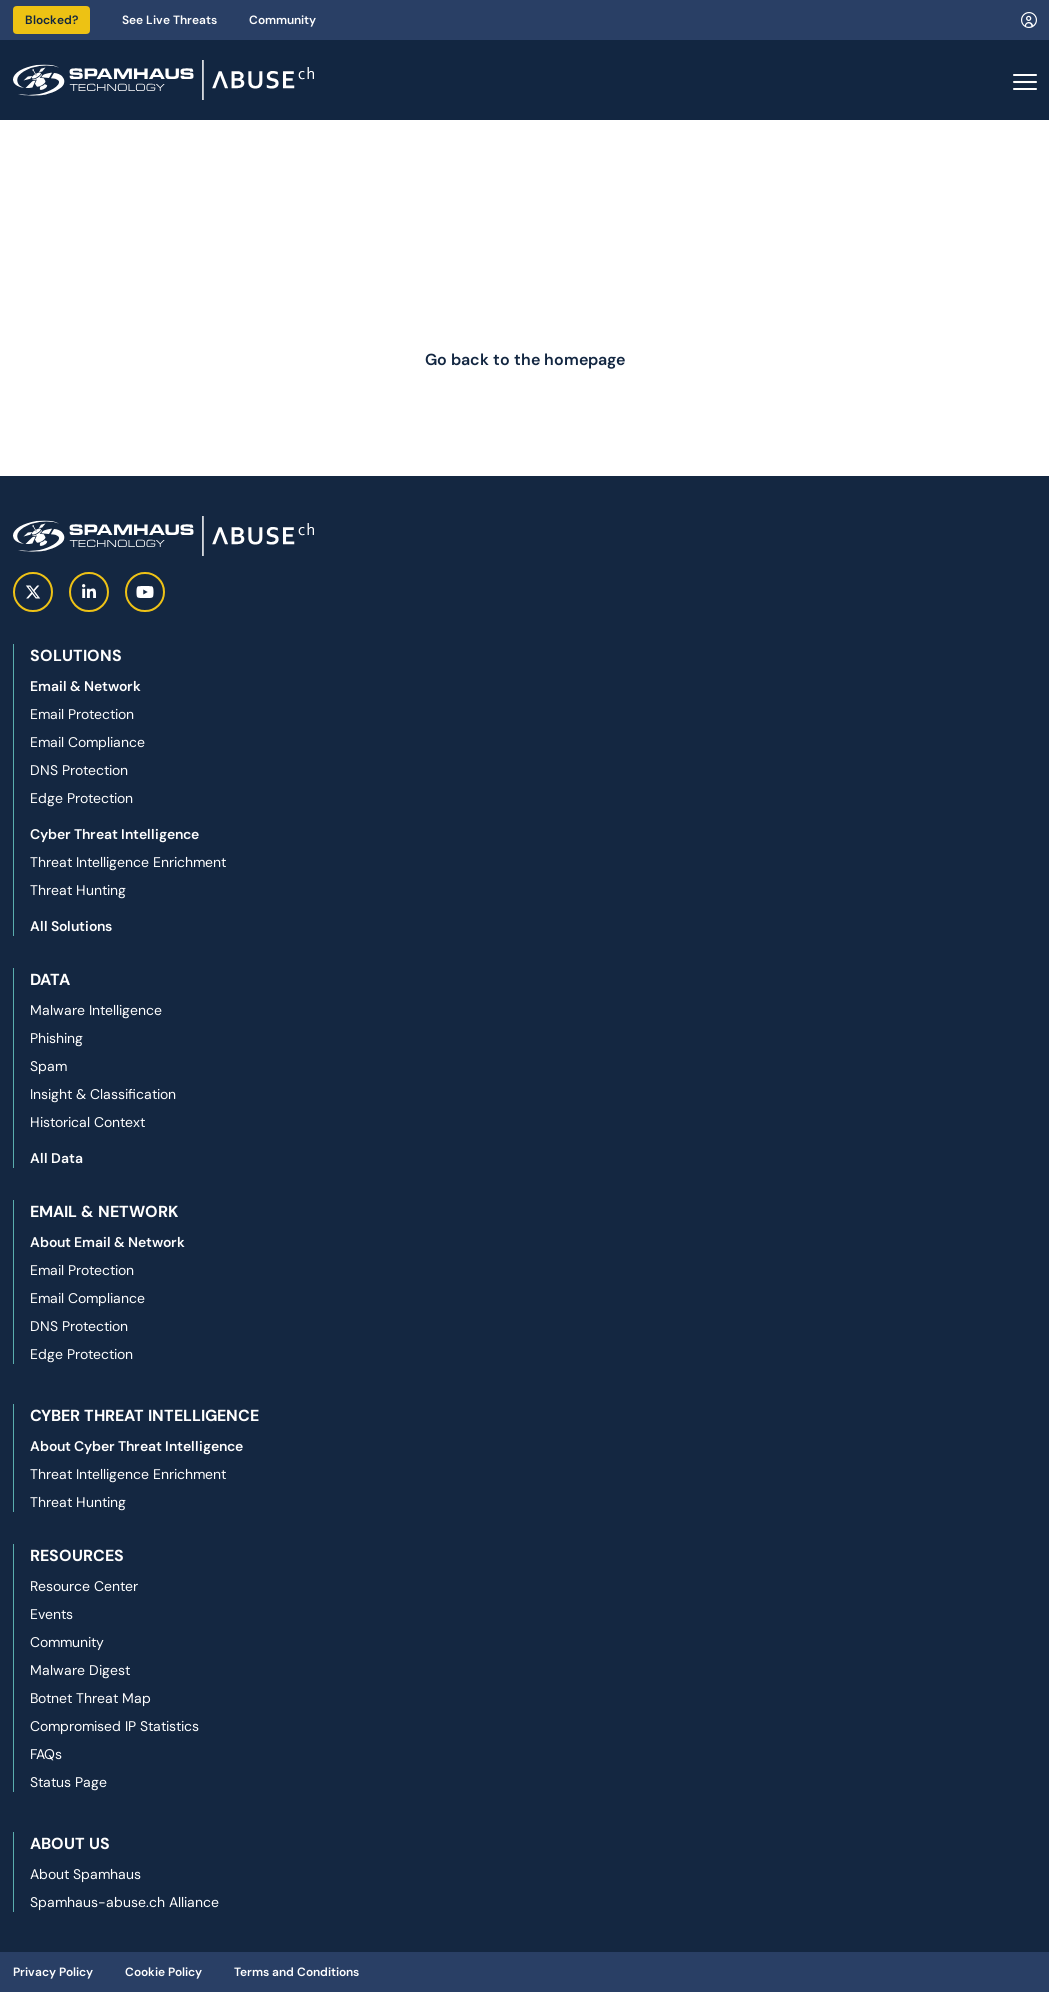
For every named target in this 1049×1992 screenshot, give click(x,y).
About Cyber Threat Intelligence (136, 1446)
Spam (48, 1066)
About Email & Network (107, 1242)
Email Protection (82, 714)
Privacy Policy (53, 1972)
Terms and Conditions (296, 1972)
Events (51, 1614)
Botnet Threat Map (90, 1698)
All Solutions (71, 926)
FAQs (46, 1754)
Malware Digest (80, 1670)
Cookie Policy (163, 1972)
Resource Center (84, 1586)
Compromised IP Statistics (114, 1726)
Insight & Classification (103, 1094)
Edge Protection (81, 798)
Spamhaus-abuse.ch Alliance (124, 1902)
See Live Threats (169, 20)
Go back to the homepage (525, 359)
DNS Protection (79, 770)
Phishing (56, 1038)
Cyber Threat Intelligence (114, 834)
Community (282, 20)
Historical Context (87, 1122)
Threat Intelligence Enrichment (128, 862)
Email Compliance (87, 742)
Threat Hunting (78, 890)
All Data (56, 1158)
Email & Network (85, 686)
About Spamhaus (85, 1874)
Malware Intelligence (96, 1010)
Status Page (68, 1782)
